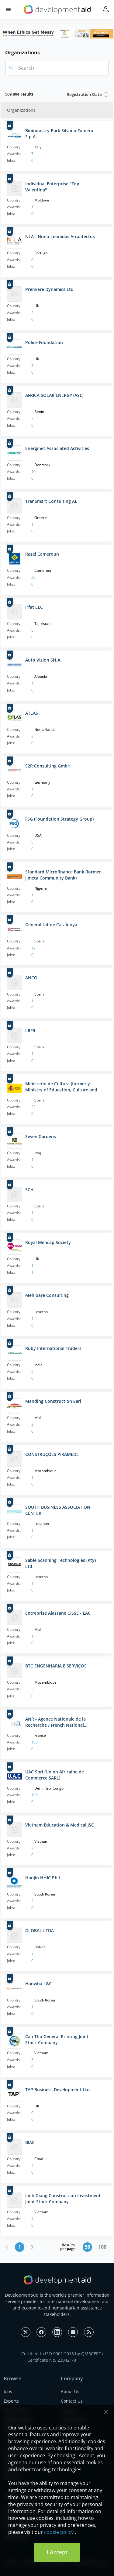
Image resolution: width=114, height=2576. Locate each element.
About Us (70, 2391)
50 (87, 2247)
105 (34, 1742)
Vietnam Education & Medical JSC (59, 1825)
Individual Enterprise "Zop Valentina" (52, 187)
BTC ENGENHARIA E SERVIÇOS (56, 1666)
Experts (11, 2401)
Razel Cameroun (42, 554)
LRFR (30, 1030)
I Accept (57, 2552)
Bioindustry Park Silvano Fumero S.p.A (59, 134)
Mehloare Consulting (47, 1295)
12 (33, 948)
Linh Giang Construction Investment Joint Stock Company (63, 2198)
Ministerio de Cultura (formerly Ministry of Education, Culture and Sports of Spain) (61, 1087)
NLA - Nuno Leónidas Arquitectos (60, 236)
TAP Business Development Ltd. (58, 2089)
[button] (8, 9)
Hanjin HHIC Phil (42, 1878)
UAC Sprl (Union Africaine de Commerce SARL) (54, 1775)
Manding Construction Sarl (53, 1401)
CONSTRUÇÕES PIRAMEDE (52, 1454)
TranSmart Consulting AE (51, 501)
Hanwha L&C (38, 1983)
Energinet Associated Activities (57, 448)
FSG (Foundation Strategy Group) (59, 819)
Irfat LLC (34, 607)
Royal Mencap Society (48, 1242)
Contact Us (72, 2401)
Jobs (8, 2391)
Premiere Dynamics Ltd (49, 289)
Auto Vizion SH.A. (43, 660)
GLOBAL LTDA (39, 1930)
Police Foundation (44, 342)
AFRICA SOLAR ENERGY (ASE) (54, 395)
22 (33, 577)
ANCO (31, 978)
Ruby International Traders (53, 1348)
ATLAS (31, 713)
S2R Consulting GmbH (48, 766)
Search (21, 67)
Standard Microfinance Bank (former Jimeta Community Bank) (63, 875)
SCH (29, 1189)
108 (34, 1795)
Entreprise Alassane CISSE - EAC (58, 1613)
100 (102, 2247)
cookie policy (59, 2532)
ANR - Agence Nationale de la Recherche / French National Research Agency (55, 1722)
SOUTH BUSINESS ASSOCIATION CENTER (57, 1510)
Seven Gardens (40, 1136)
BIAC (30, 2142)
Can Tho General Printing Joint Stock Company (56, 2039)
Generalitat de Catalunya (51, 924)
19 (33, 471)
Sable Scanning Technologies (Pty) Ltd (60, 1563)
